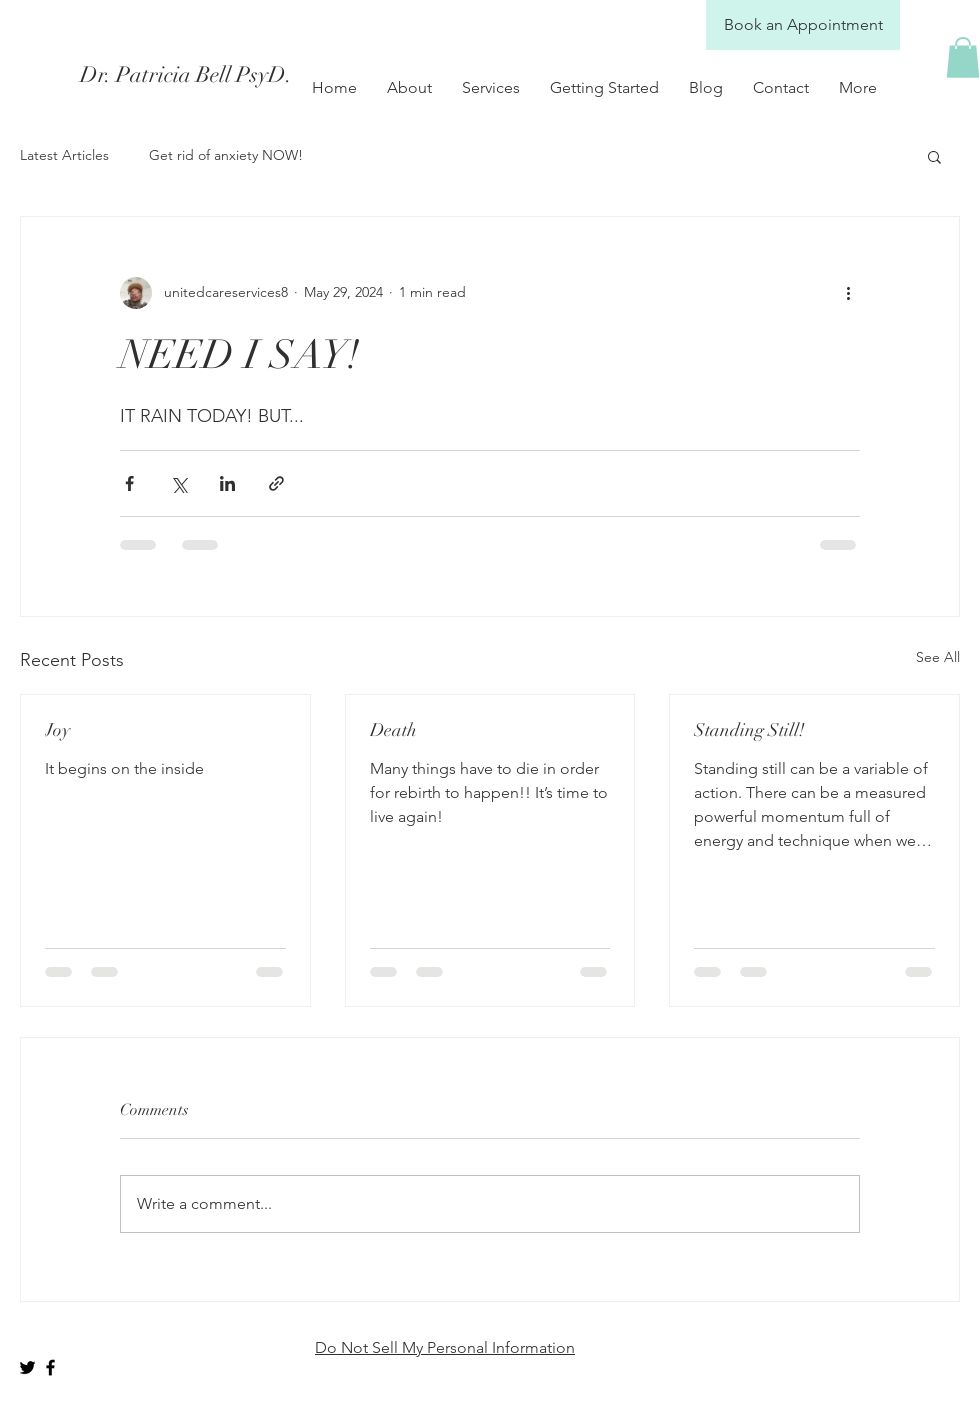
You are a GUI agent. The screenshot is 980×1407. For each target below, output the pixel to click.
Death (393, 730)
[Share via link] (276, 483)
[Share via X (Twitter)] (178, 483)
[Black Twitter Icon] (27, 1367)
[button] (963, 57)
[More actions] (848, 293)
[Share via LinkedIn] (227, 483)
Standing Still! (749, 730)
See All (938, 657)
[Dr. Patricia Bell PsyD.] (258, 75)
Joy (57, 730)
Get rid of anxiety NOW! (226, 155)
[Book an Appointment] (803, 25)
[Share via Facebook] (129, 483)
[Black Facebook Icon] (50, 1367)
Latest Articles (64, 155)
